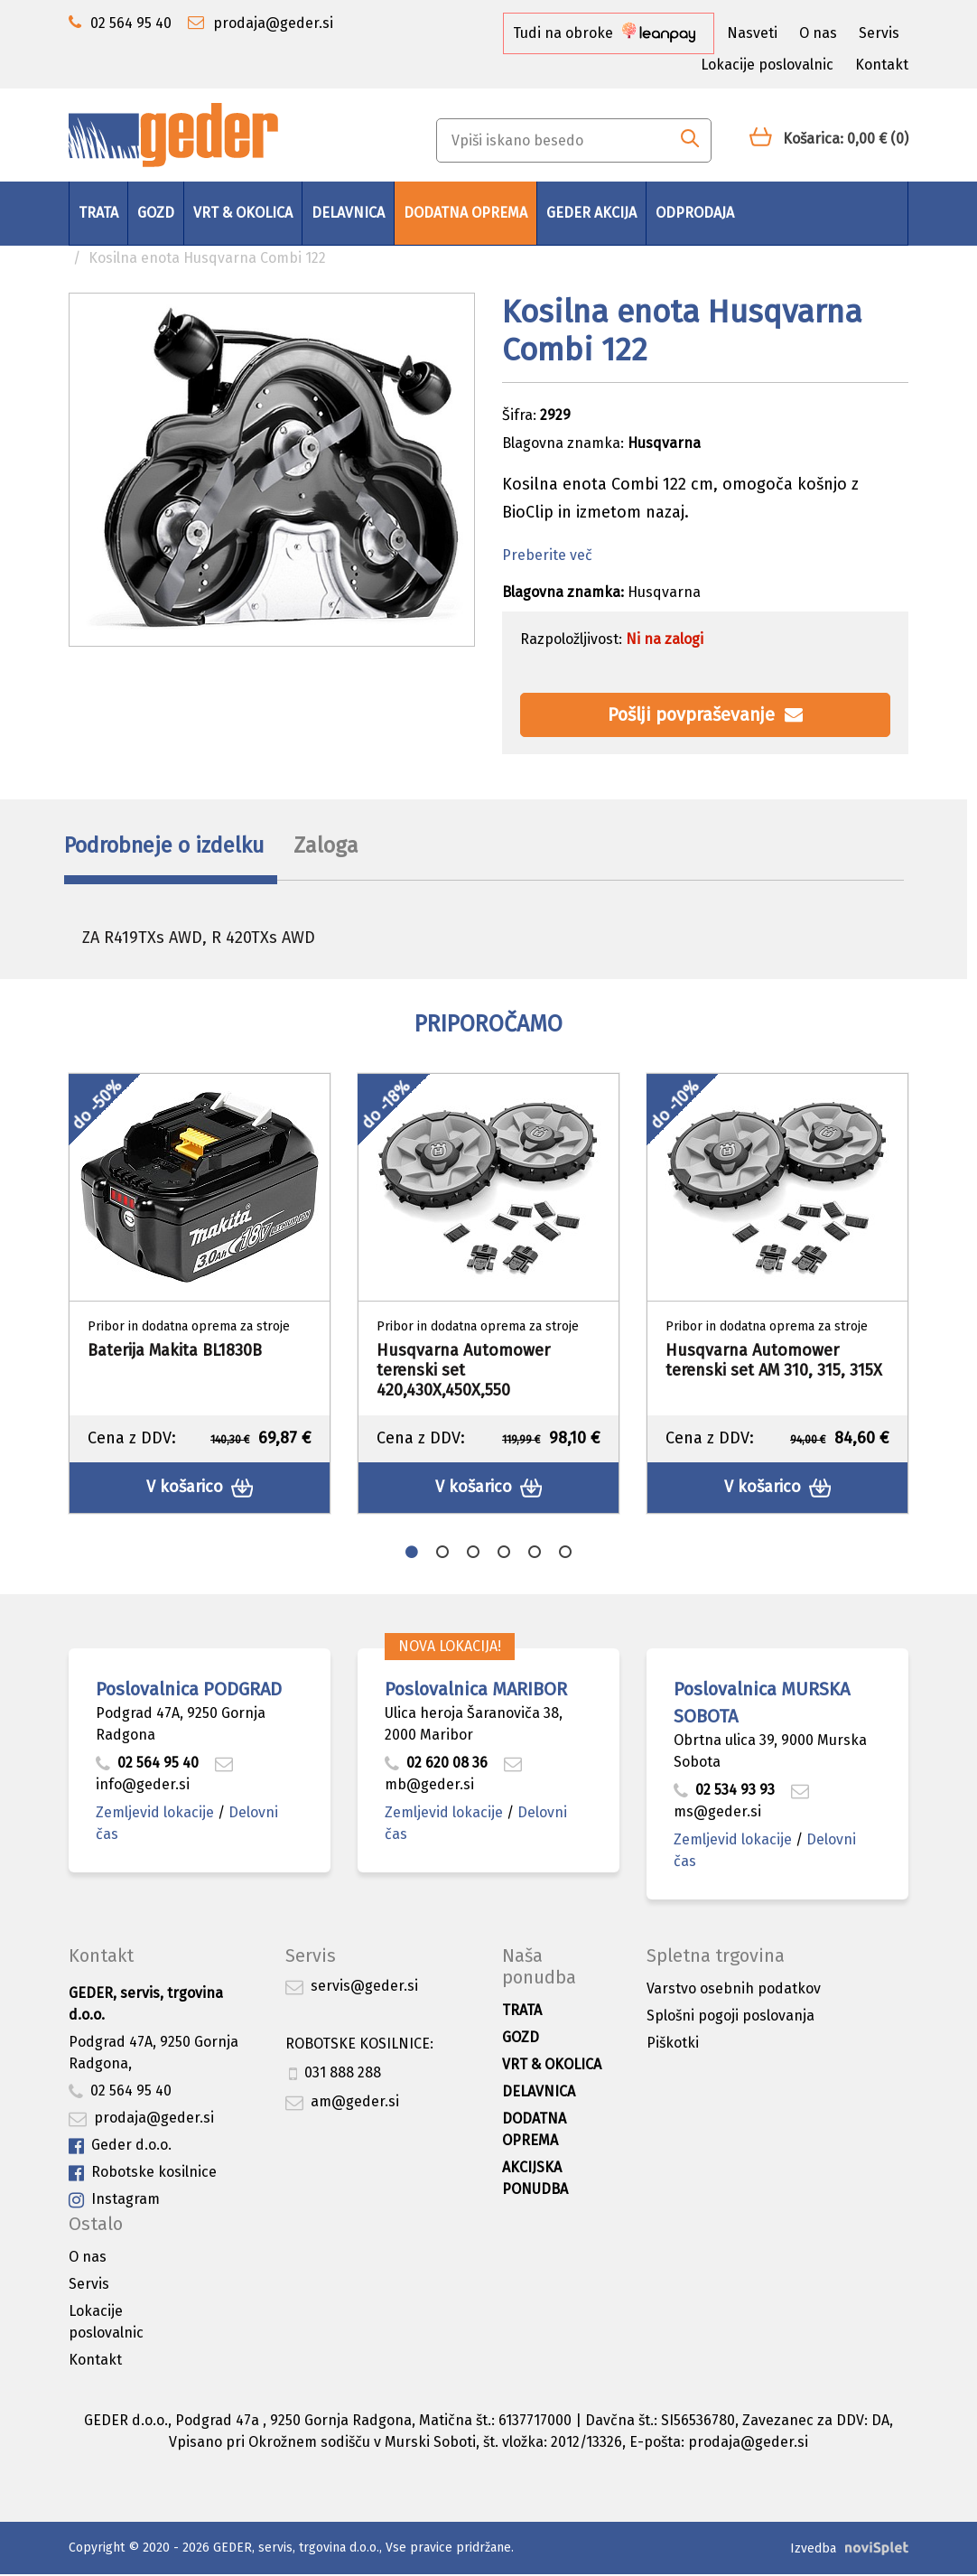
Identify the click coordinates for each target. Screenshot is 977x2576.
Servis (879, 33)
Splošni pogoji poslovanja (730, 2018)
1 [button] (411, 1554)
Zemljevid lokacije (155, 1815)
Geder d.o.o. (120, 2148)
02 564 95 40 (147, 1765)
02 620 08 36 (436, 1765)
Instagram (114, 2202)
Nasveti (752, 33)
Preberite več (547, 555)
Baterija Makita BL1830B (175, 1354)
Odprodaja (695, 212)
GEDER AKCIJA (591, 212)
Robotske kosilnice (143, 2175)
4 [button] (503, 1554)
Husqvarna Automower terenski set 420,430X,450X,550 (463, 1373)
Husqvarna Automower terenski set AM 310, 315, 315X (773, 1364)
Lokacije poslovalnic (767, 64)
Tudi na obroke (604, 33)
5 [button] (534, 1554)
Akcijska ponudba (535, 2180)
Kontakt (881, 64)
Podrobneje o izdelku (169, 847)
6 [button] (565, 1554)
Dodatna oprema (465, 212)
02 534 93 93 (726, 1792)
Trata (98, 212)
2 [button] (442, 1554)
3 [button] (473, 1554)
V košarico (200, 1490)
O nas (818, 33)
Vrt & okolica (243, 212)
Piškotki (673, 2045)
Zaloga (348, 847)
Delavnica (348, 212)
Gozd (155, 212)
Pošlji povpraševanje (705, 714)
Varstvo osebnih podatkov (734, 1991)
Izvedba (813, 2550)
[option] (199, 1297)
